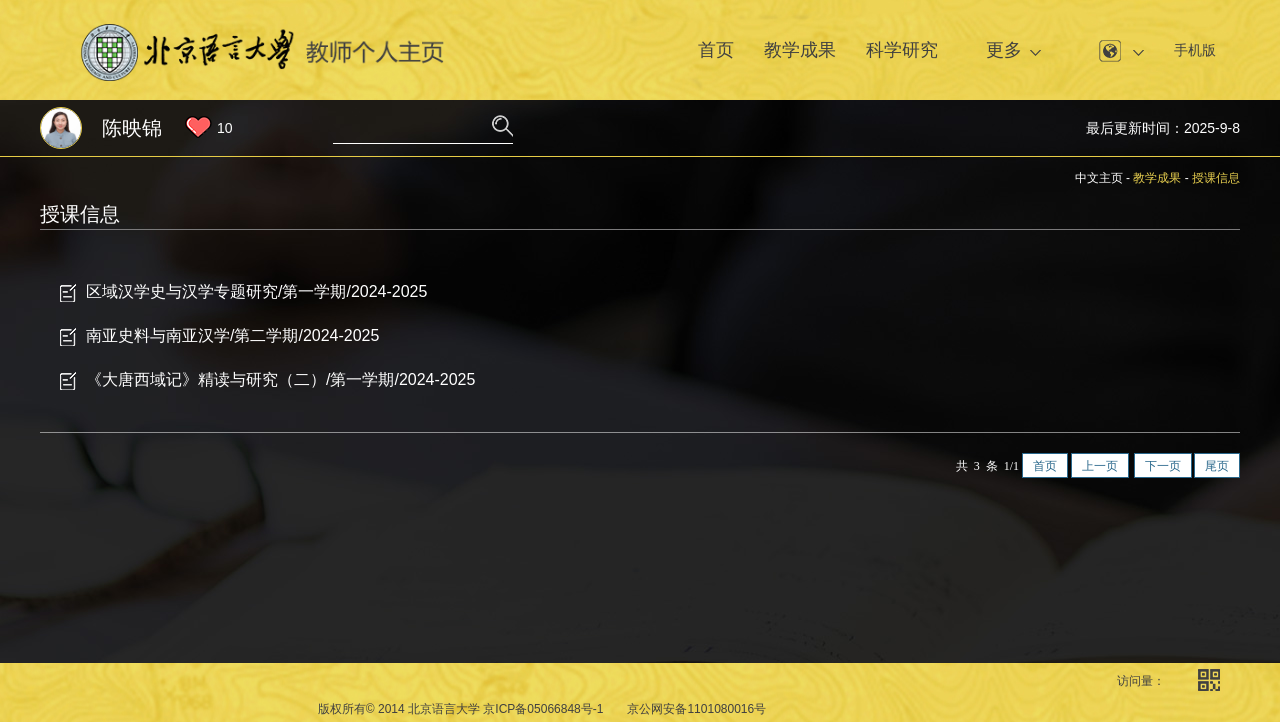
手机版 (1195, 50)
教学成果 (800, 50)
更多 (1004, 50)
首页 (716, 50)
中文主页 (1099, 178)
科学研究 (902, 50)
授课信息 (1216, 178)
